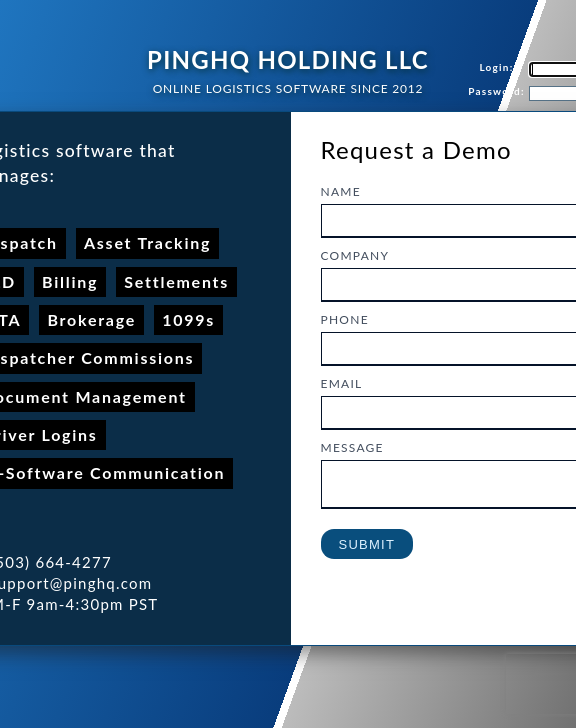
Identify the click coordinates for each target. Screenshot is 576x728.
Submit (367, 550)
